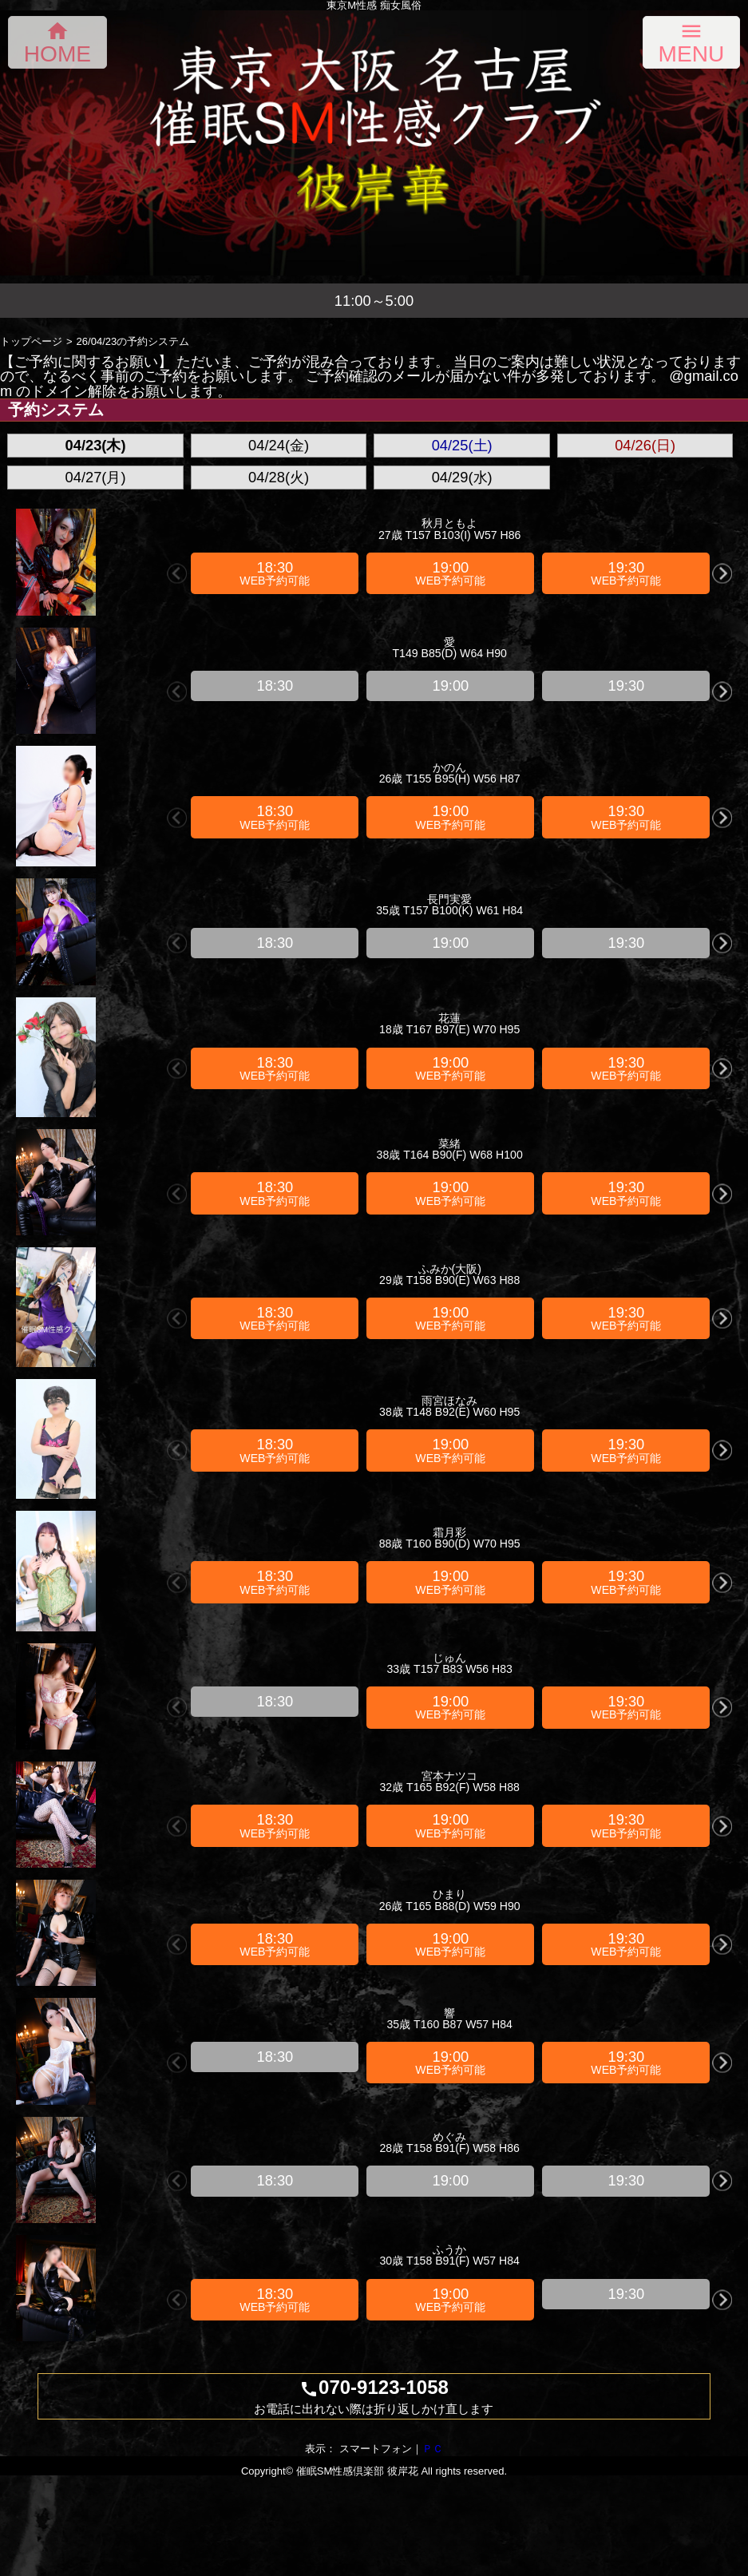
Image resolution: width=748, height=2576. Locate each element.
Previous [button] (177, 573)
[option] (274, 573)
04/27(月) (95, 477)
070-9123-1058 (374, 2395)
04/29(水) (462, 477)
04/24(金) (278, 445)
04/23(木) (95, 445)
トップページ (31, 341)
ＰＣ (432, 2449)
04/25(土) (462, 445)
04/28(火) (278, 477)
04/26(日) (645, 445)
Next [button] (722, 573)
